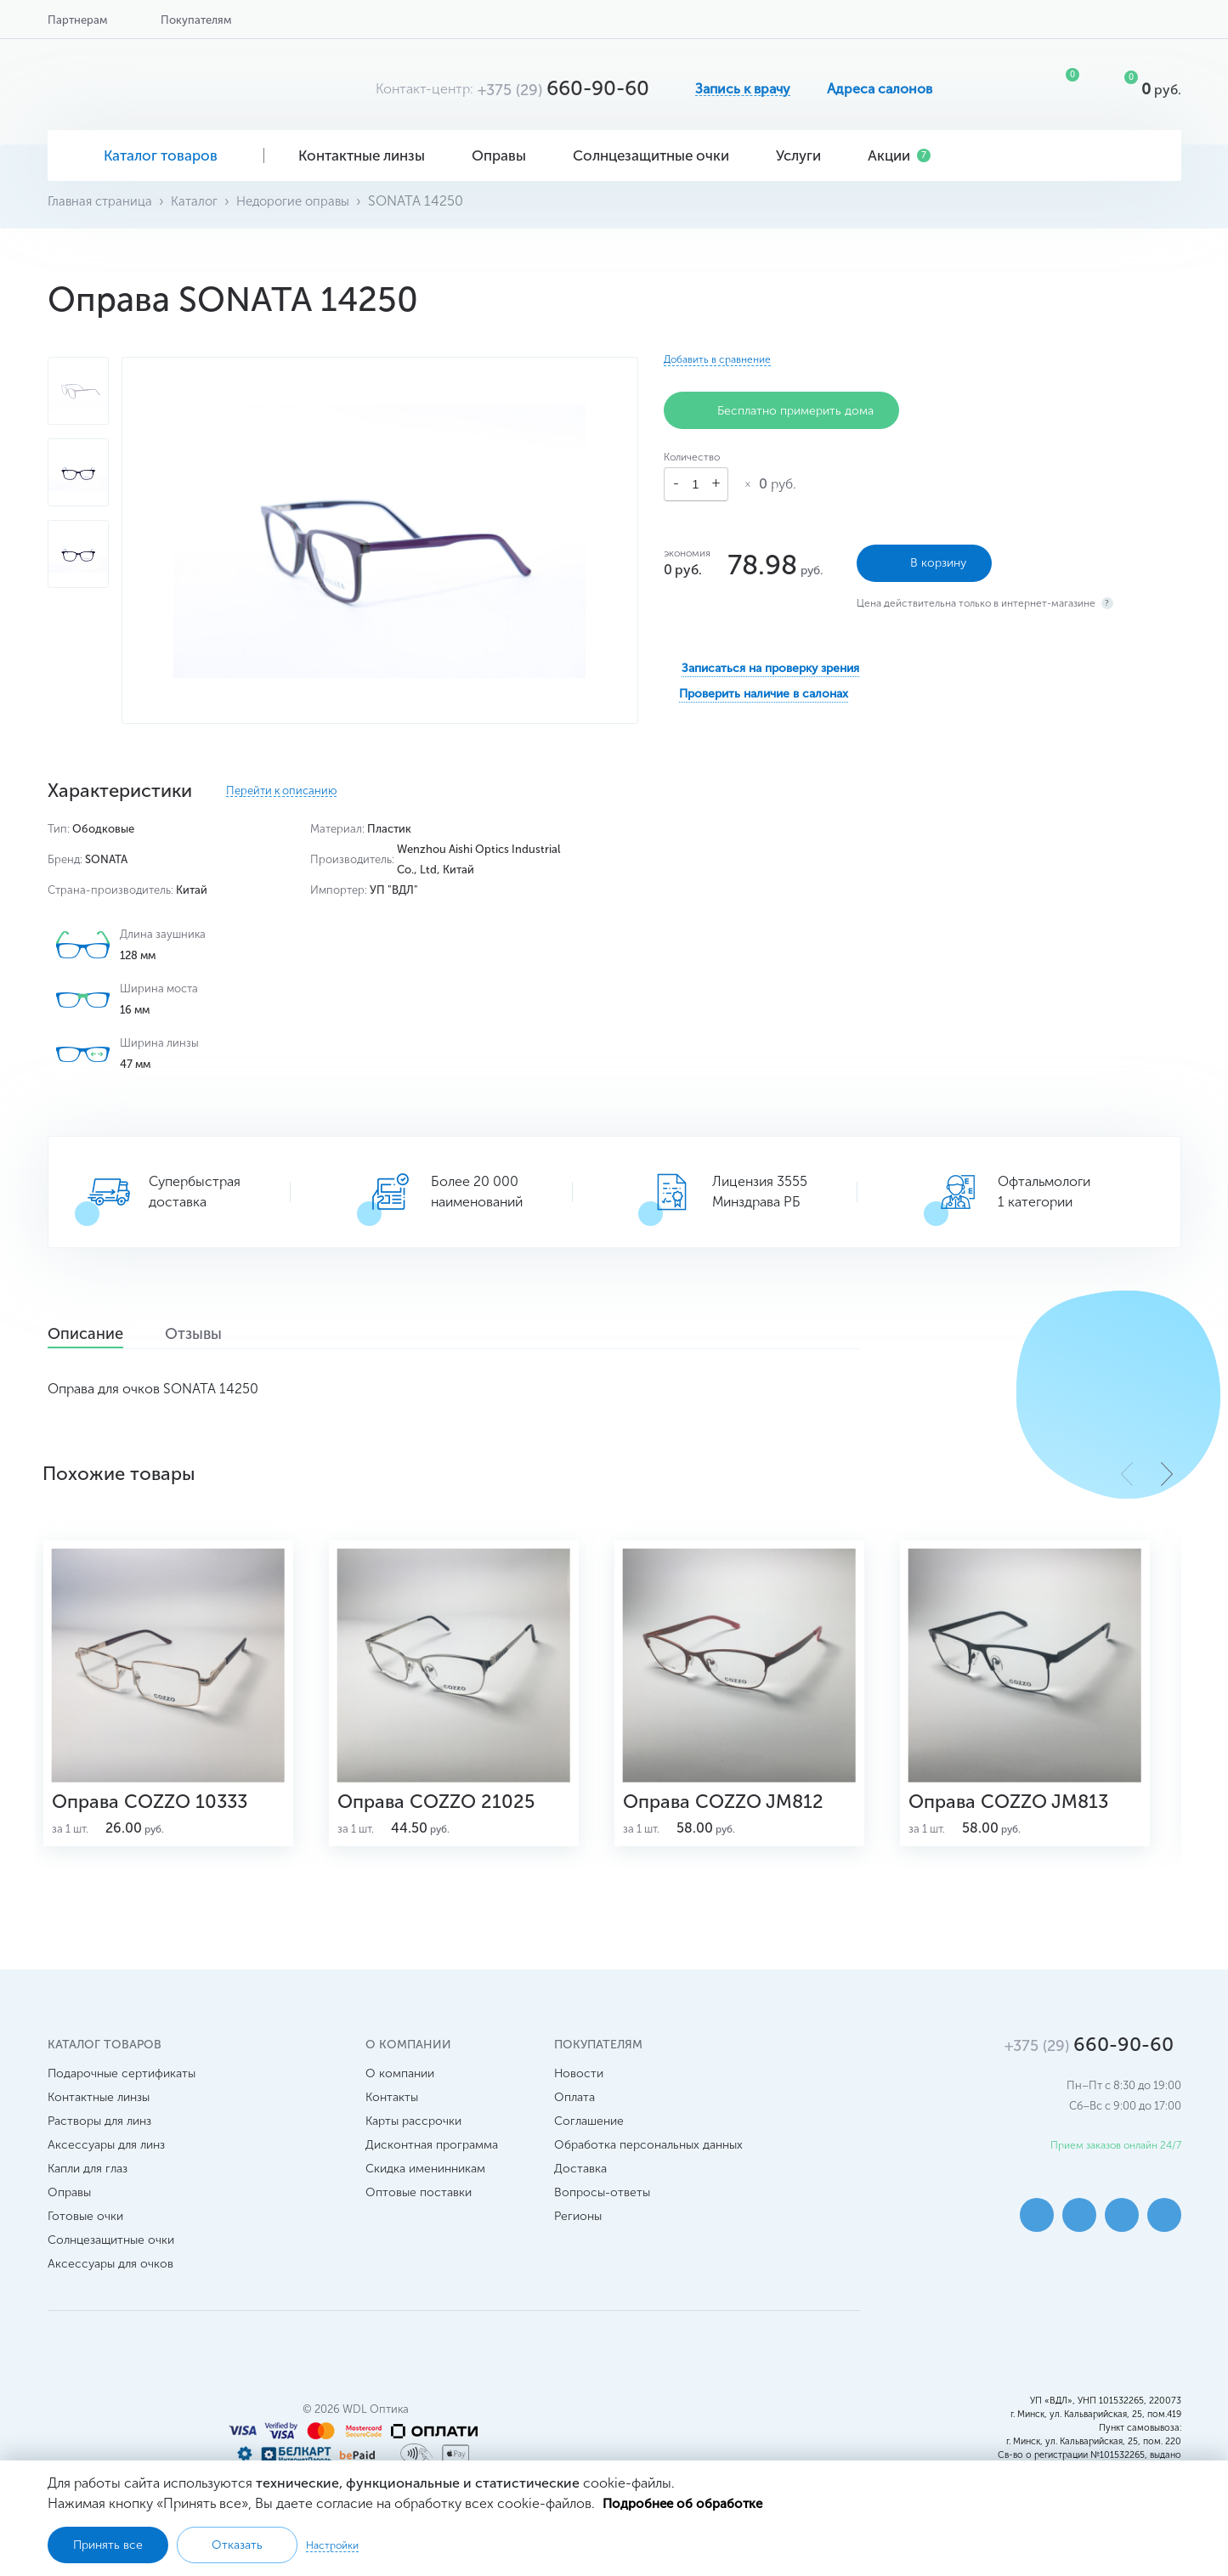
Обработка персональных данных (648, 2165)
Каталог (200, 201)
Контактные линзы (368, 155)
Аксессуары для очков (110, 2284)
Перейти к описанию (281, 791)
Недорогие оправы (303, 201)
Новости (578, 2094)
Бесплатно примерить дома (781, 410)
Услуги (805, 155)
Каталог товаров (156, 155)
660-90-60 (563, 88)
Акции (899, 155)
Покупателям (196, 20)
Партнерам (77, 20)
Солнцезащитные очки (657, 155)
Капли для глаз (87, 2189)
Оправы (505, 155)
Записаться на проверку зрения (770, 663)
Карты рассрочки (413, 2141)
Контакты (391, 2117)
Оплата (574, 2117)
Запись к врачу (742, 89)
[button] (1167, 1473)
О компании (399, 2094)
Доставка (580, 2189)
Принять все (108, 2544)
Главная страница (102, 201)
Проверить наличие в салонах (763, 688)
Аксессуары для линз (106, 2165)
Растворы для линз (99, 2141)
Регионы (578, 2236)
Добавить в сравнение (717, 359)
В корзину (924, 558)
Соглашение (589, 2141)
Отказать (237, 2544)
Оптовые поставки (418, 2213)
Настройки (332, 2545)
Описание (96, 1335)
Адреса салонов (879, 89)
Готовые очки (85, 2236)
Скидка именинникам (425, 2189)
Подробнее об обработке (686, 2502)
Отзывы (225, 1335)
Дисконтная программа (431, 2165)
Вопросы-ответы (602, 2213)
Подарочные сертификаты (121, 2094)
